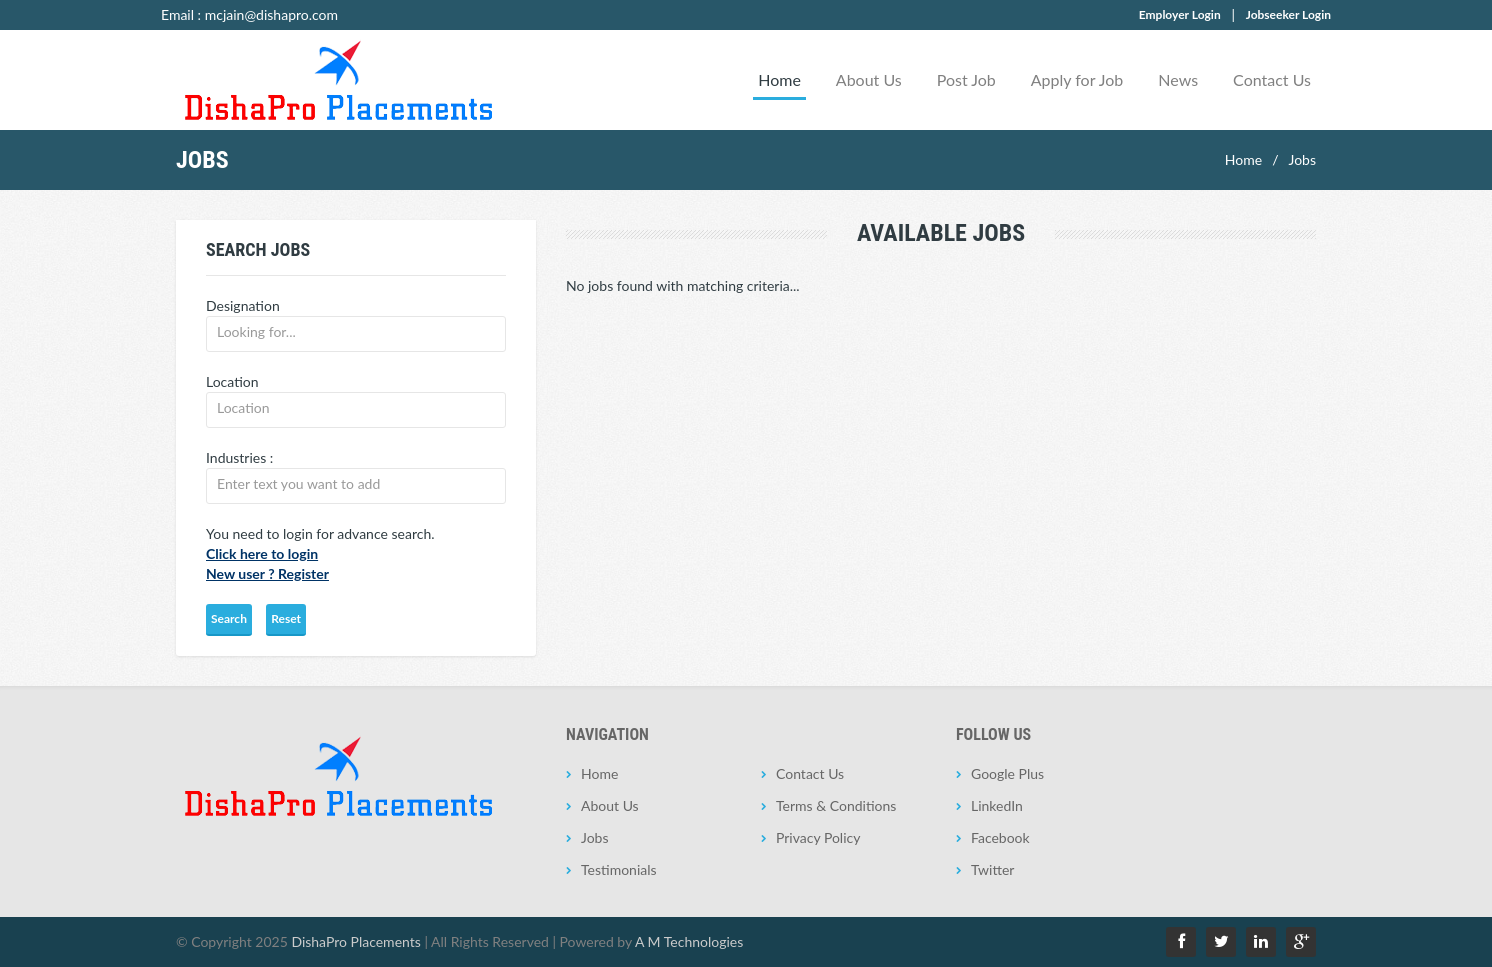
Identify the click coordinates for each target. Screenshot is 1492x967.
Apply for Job (1077, 79)
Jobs (1302, 159)
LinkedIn (997, 805)
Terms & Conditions (836, 805)
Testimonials (619, 869)
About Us (869, 79)
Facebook (1000, 837)
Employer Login (1180, 14)
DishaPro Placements (355, 941)
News (1178, 79)
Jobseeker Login (1288, 14)
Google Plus (1007, 773)
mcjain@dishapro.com (271, 14)
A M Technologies (689, 941)
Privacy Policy (818, 837)
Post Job (966, 79)
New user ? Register (267, 573)
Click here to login (262, 553)
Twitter (992, 869)
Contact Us (1272, 79)
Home (779, 79)
